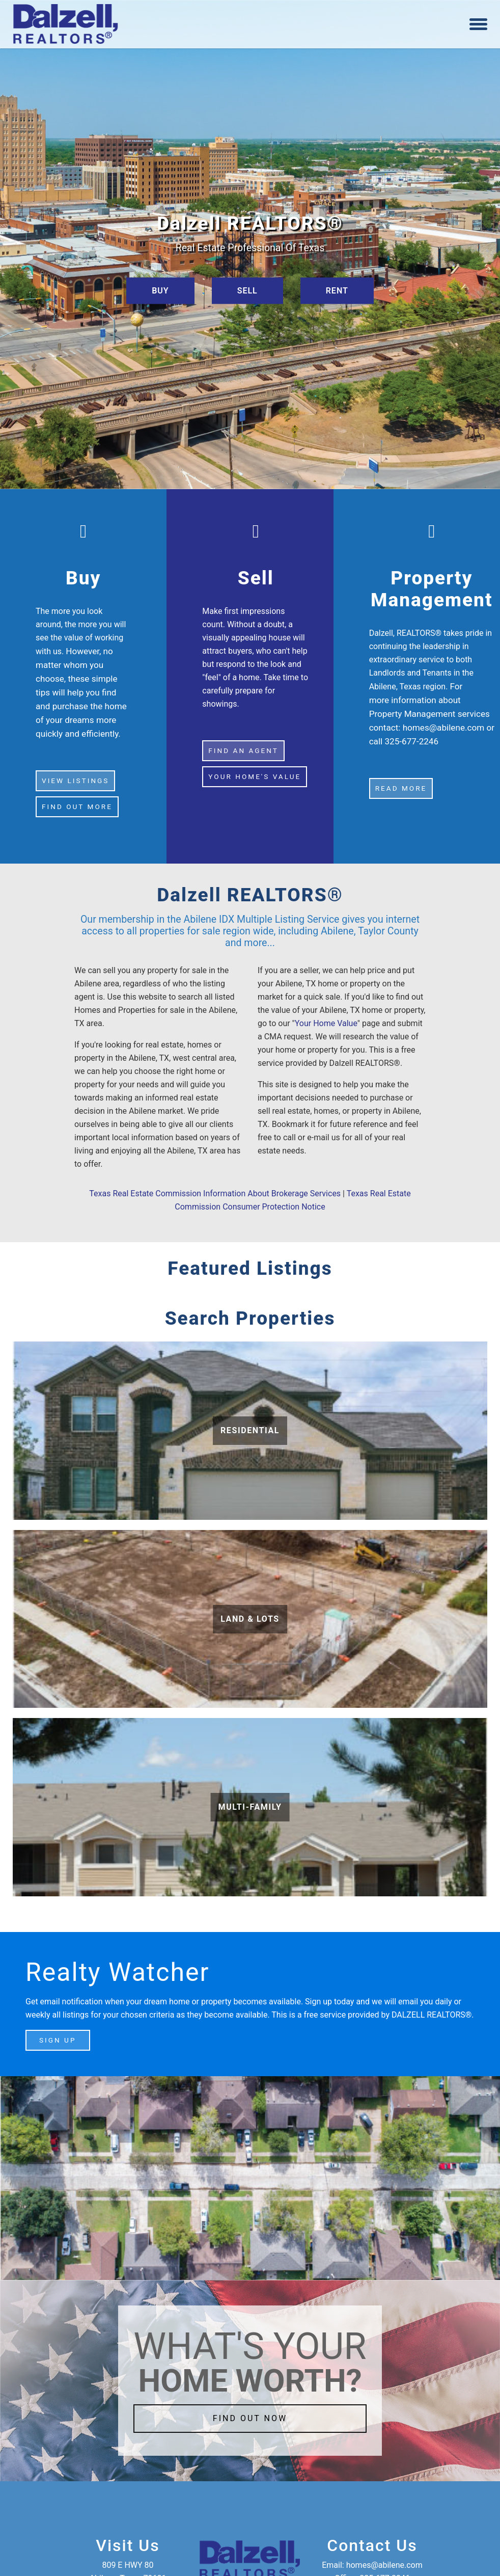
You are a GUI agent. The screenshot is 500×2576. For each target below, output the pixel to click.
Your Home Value (326, 1023)
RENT (337, 290)
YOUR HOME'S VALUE (254, 776)
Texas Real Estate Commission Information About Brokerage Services (215, 1193)
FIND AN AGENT (243, 750)
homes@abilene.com (444, 727)
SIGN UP (57, 2040)
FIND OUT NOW (250, 2418)
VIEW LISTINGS (75, 780)
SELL (247, 290)
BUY (160, 290)
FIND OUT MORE (77, 806)
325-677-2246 (411, 741)
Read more (401, 788)
